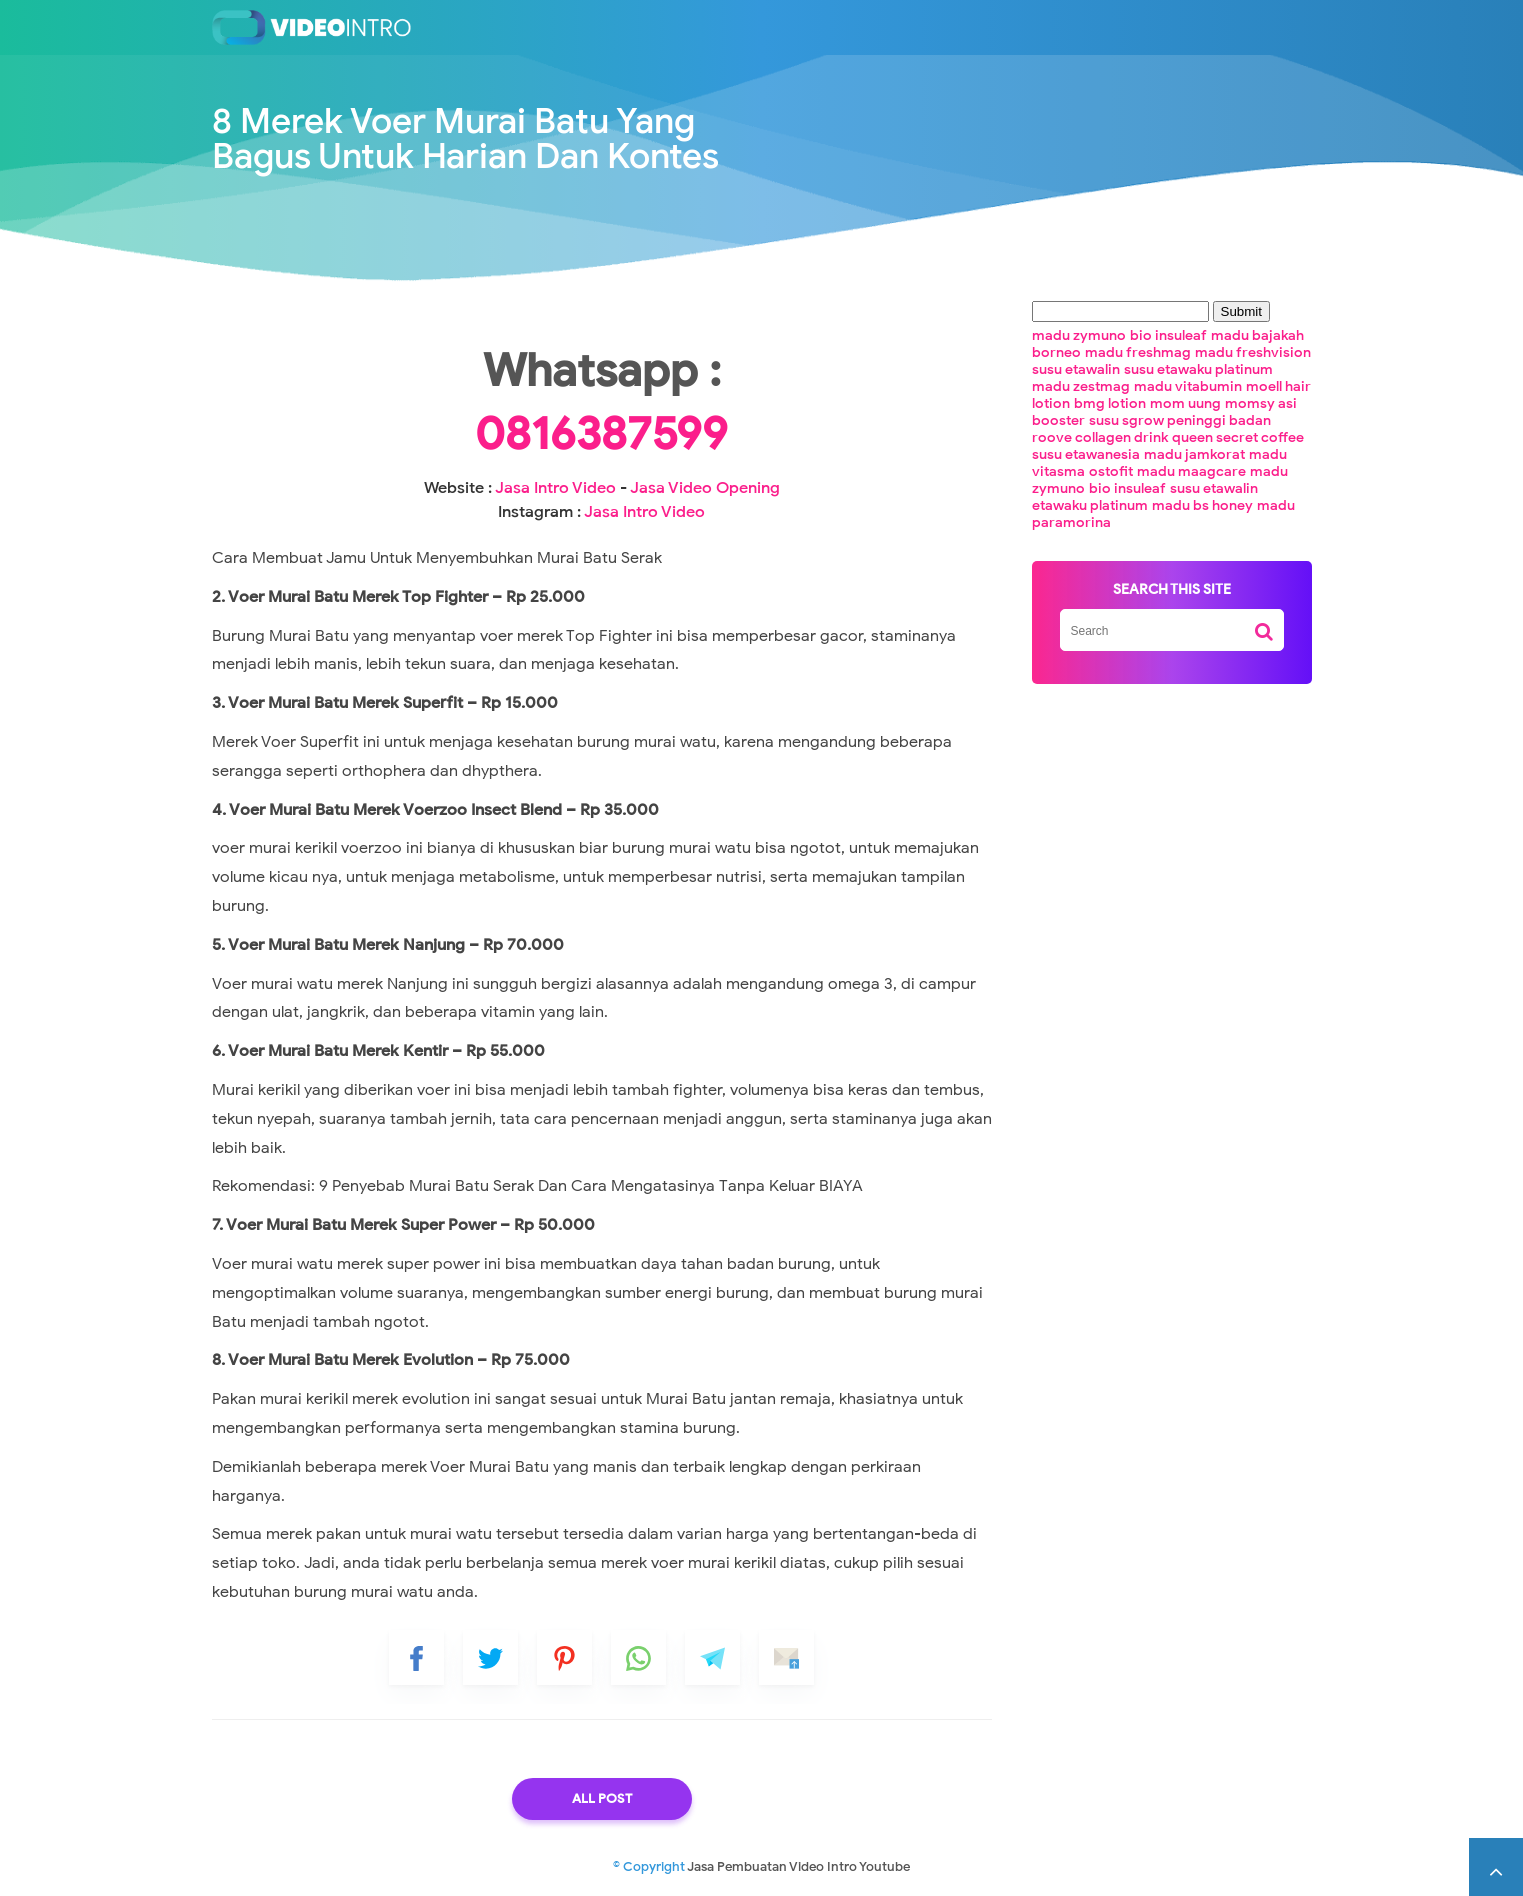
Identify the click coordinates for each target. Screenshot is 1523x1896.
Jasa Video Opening (705, 488)
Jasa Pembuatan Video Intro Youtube (798, 1866)
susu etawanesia (1086, 454)
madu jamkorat (1194, 454)
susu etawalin (1076, 369)
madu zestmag (1081, 386)
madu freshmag (1138, 352)
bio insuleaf (1168, 335)
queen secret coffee (1238, 437)
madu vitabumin (1188, 386)
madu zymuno (1079, 335)
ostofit (1111, 471)
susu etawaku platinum (1198, 369)
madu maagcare (1191, 471)
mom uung (1185, 403)
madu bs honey (1202, 505)
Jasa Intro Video (555, 488)
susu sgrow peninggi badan (1180, 420)
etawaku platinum (1090, 505)
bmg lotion (1110, 403)
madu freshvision (1253, 352)
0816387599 (601, 434)
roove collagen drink (1100, 437)
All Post (602, 1798)
